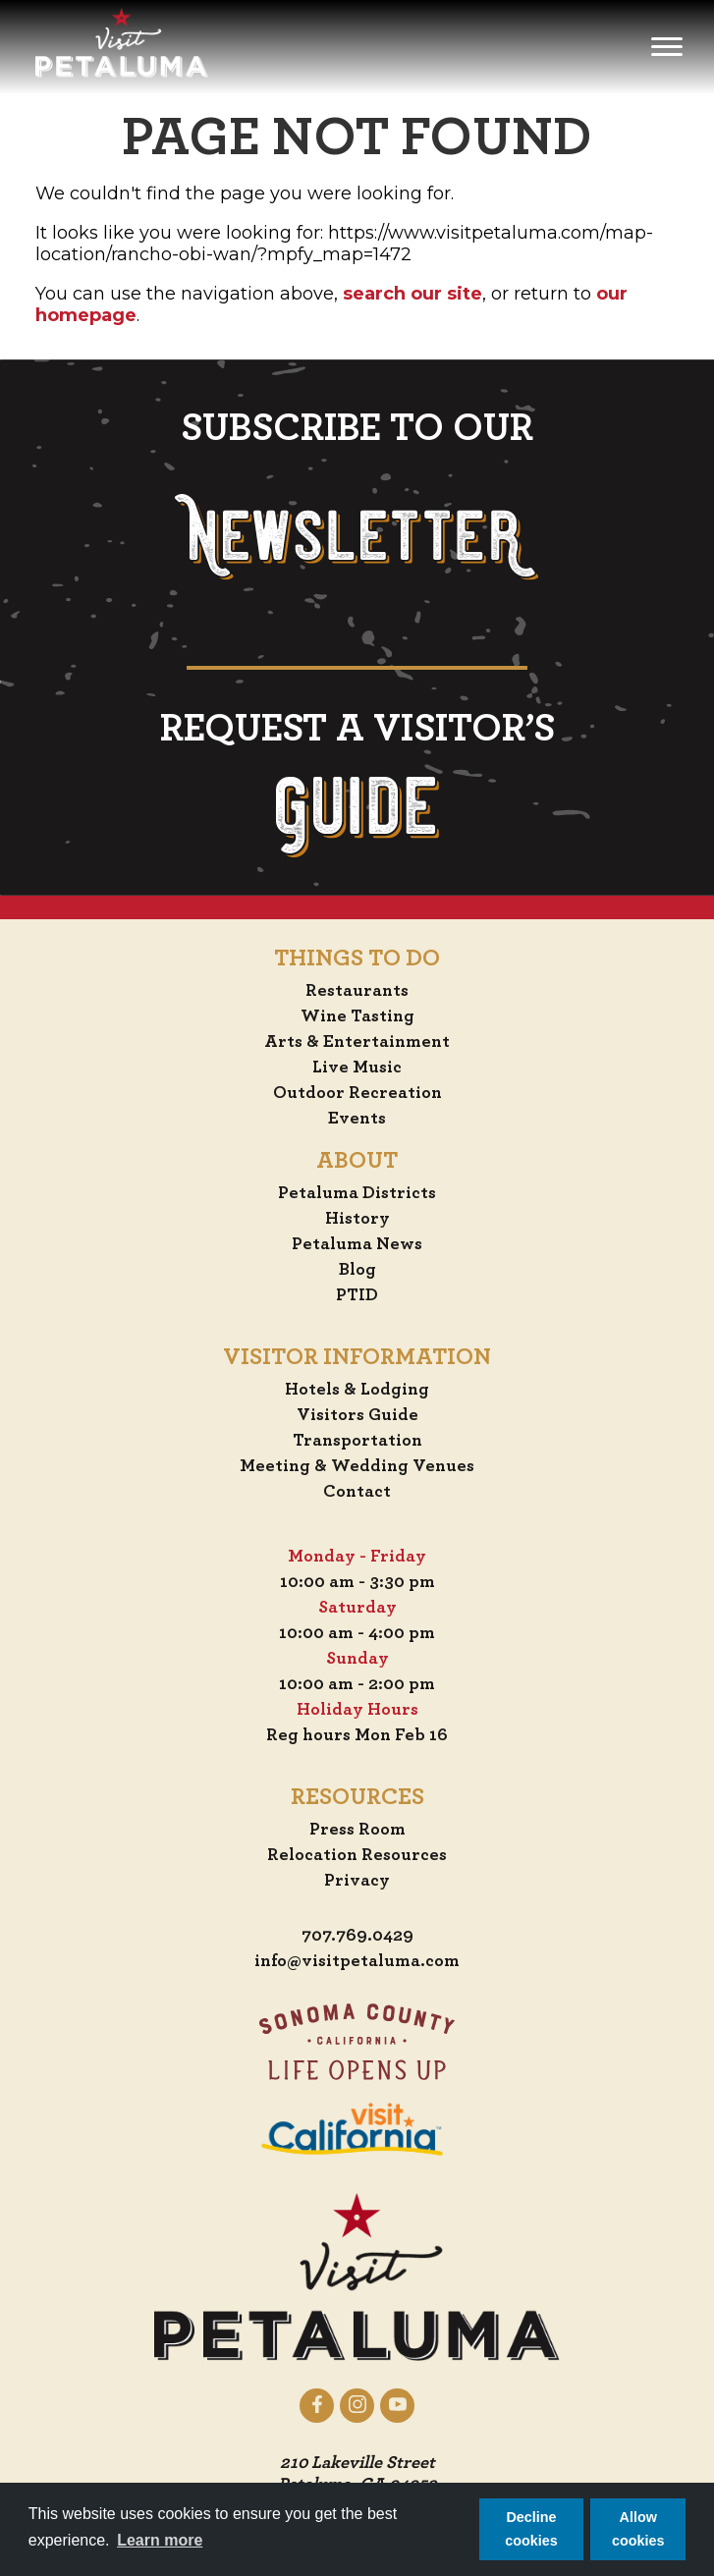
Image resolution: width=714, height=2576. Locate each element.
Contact (357, 1492)
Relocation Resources (357, 1855)
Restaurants (357, 991)
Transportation (357, 1441)
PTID (357, 1295)
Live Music (357, 1067)
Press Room (357, 1829)
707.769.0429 (357, 1936)
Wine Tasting (357, 1016)
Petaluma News (357, 1244)
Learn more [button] (159, 2540)
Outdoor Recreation (357, 1093)
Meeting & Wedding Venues (357, 1466)
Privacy (357, 1881)
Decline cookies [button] (531, 2529)
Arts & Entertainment (357, 1042)
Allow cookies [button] (638, 2529)
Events (357, 1118)
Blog (357, 1270)
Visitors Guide (357, 1415)
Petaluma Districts (357, 1193)
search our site (412, 293)
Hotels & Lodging (357, 1389)
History (357, 1219)
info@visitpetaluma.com (357, 1961)
